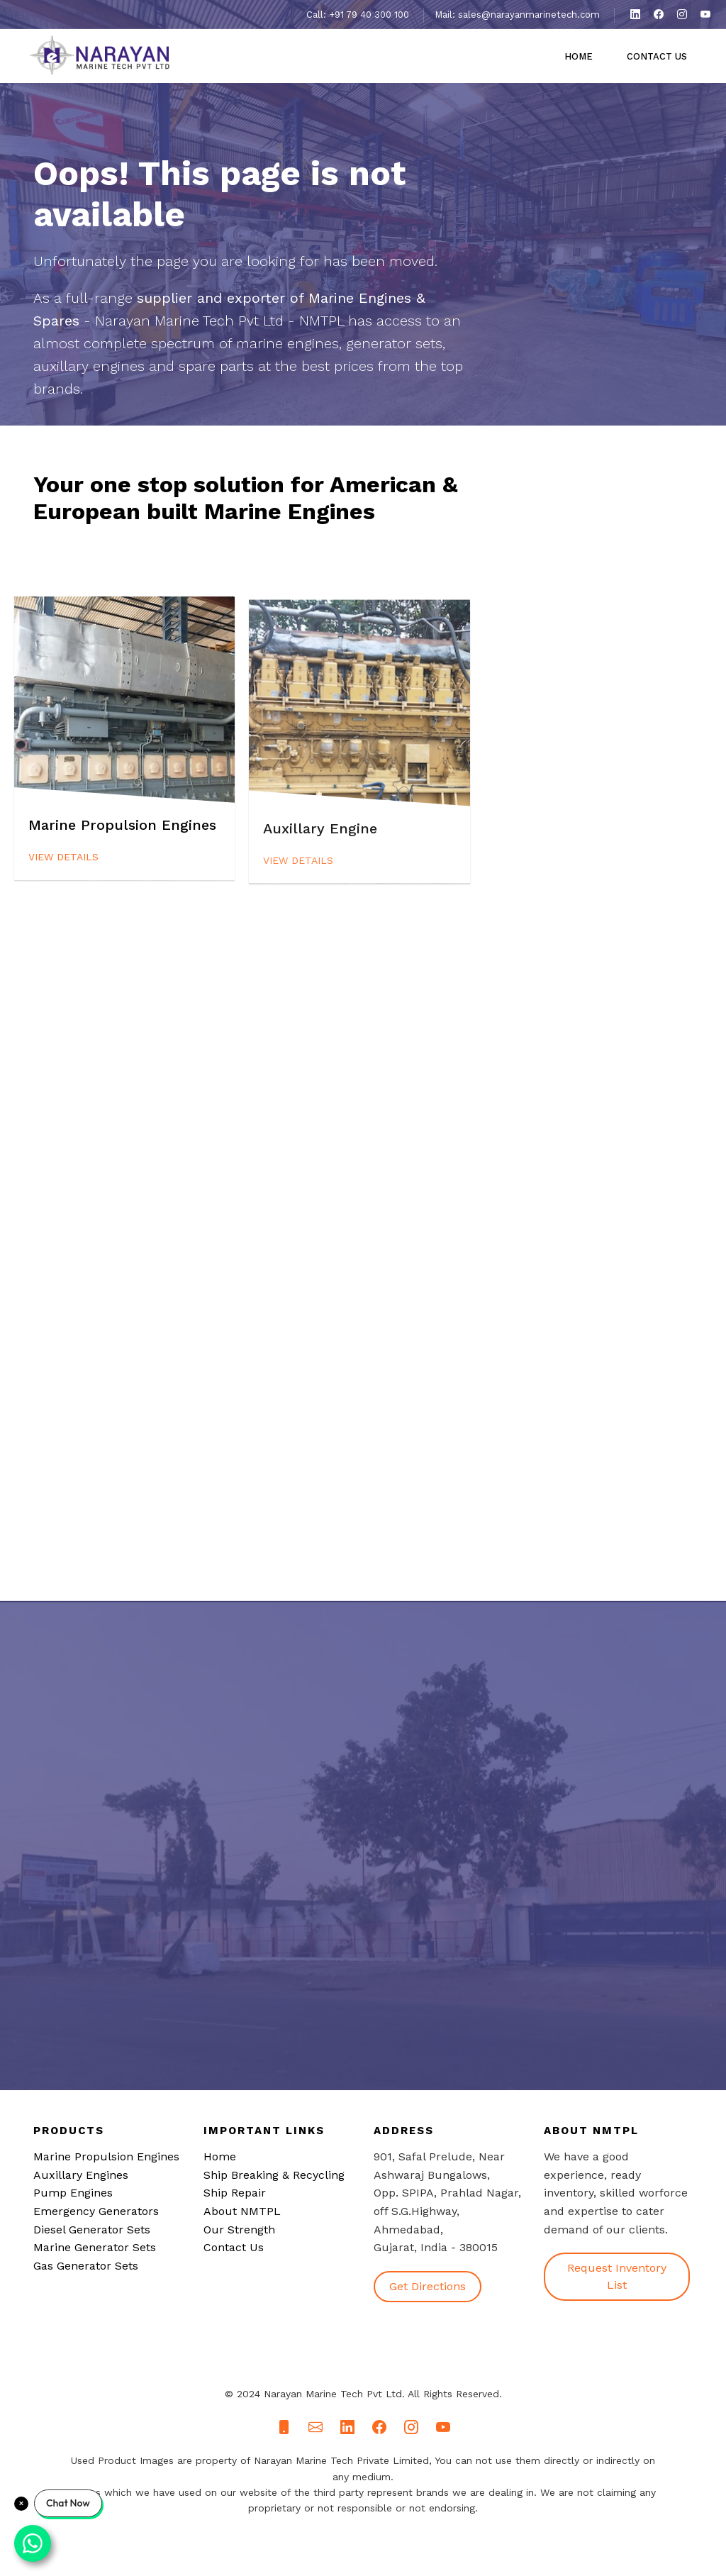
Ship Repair (234, 2192)
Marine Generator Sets (94, 2247)
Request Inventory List (616, 2276)
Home (578, 56)
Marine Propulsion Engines (106, 2156)
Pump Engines (73, 2192)
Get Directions (427, 2286)
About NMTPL (242, 2211)
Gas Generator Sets (85, 2265)
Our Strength (239, 2229)
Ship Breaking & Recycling (274, 2175)
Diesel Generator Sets (91, 2229)
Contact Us (657, 56)
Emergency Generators (96, 2211)
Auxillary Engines (80, 2175)
